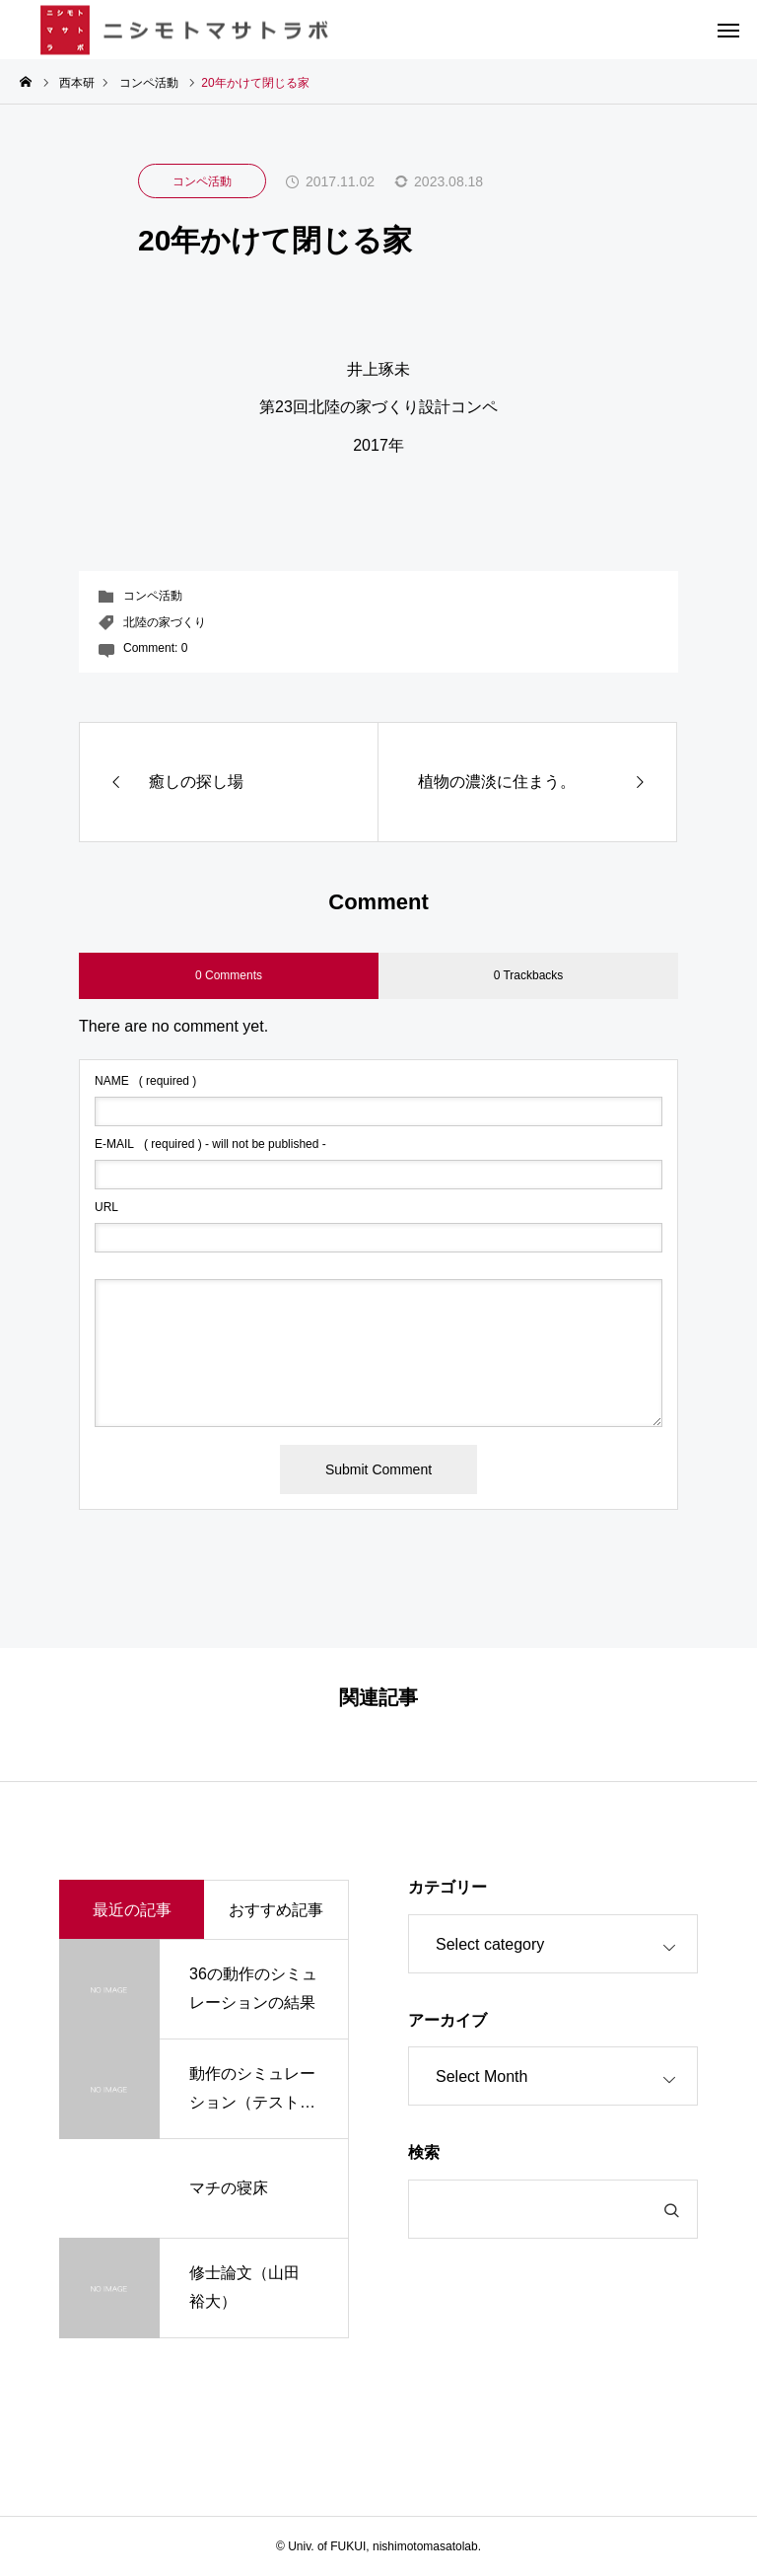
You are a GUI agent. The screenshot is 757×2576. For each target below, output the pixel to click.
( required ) (145, 1081)
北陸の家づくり (164, 622)
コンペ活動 (202, 181)
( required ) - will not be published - (210, 1144)
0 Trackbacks (529, 975)
